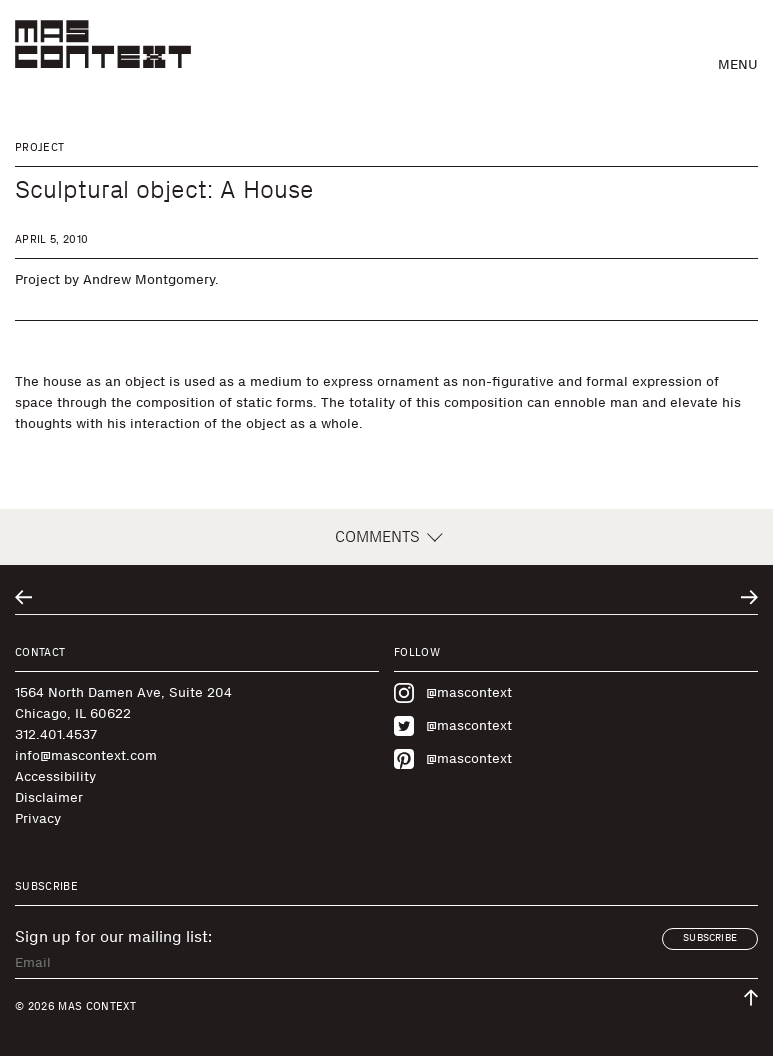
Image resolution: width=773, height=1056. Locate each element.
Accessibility (55, 776)
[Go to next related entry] (749, 597)
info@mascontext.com (86, 755)
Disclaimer (49, 797)
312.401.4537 (56, 734)
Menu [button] (738, 64)
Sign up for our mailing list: (113, 937)
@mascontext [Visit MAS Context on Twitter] (453, 726)
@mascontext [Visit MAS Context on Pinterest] (453, 759)
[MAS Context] (103, 44)
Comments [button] (387, 537)
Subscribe (710, 938)
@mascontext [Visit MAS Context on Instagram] (453, 693)
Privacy (38, 818)
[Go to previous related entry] (23, 597)
